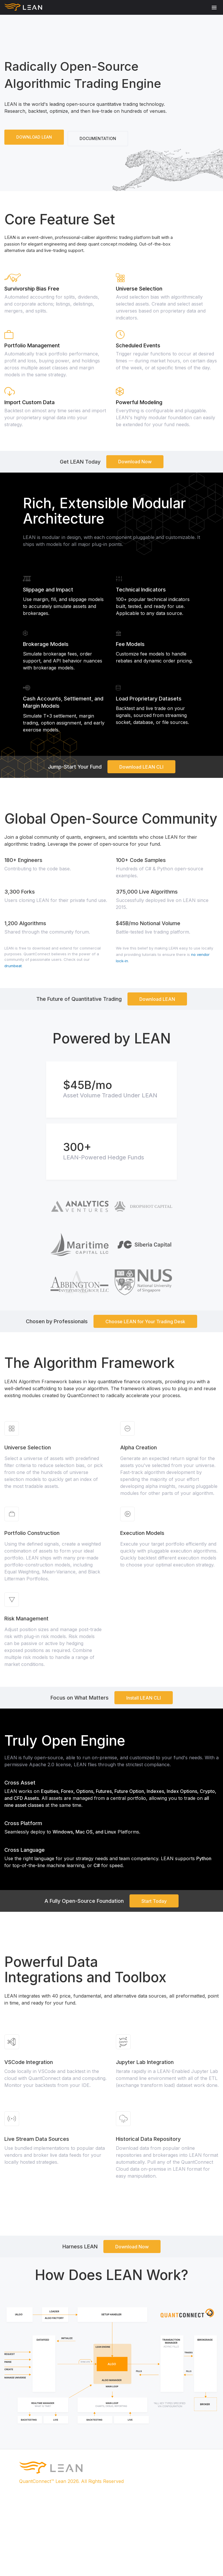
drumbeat (13, 965)
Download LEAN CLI (141, 767)
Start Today (154, 1901)
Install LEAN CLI (143, 1698)
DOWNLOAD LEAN (34, 137)
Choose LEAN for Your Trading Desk (145, 1321)
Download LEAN (157, 999)
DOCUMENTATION (98, 138)
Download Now (135, 461)
